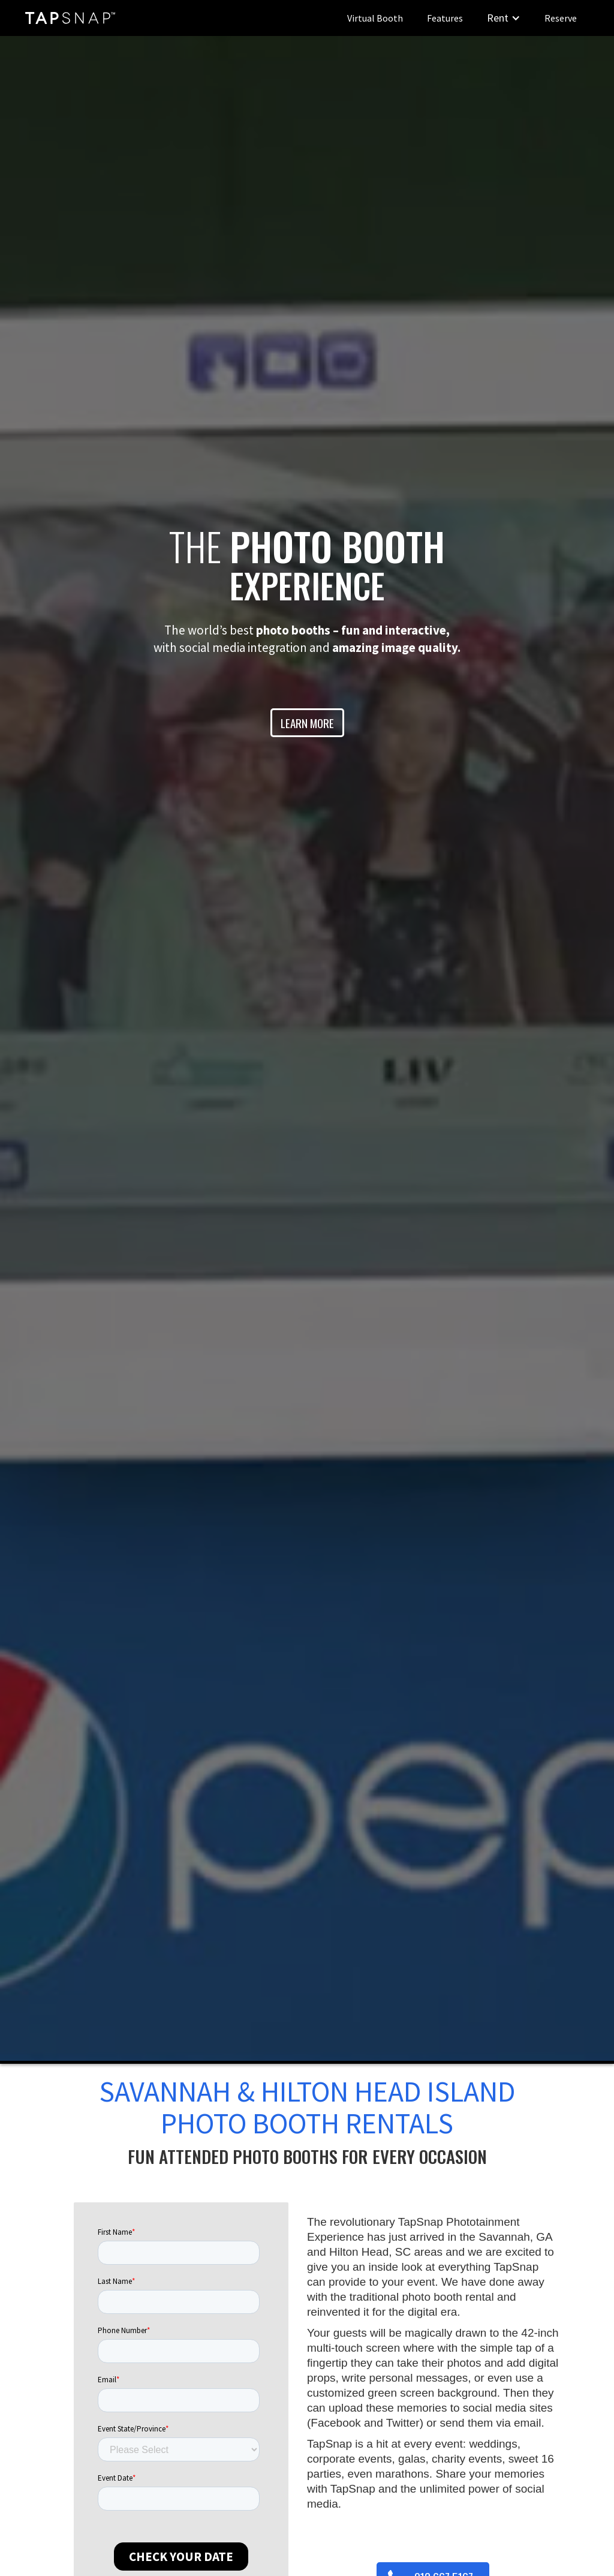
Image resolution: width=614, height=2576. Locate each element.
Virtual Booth (375, 18)
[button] (503, 18)
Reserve (560, 18)
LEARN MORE (307, 722)
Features (445, 18)
